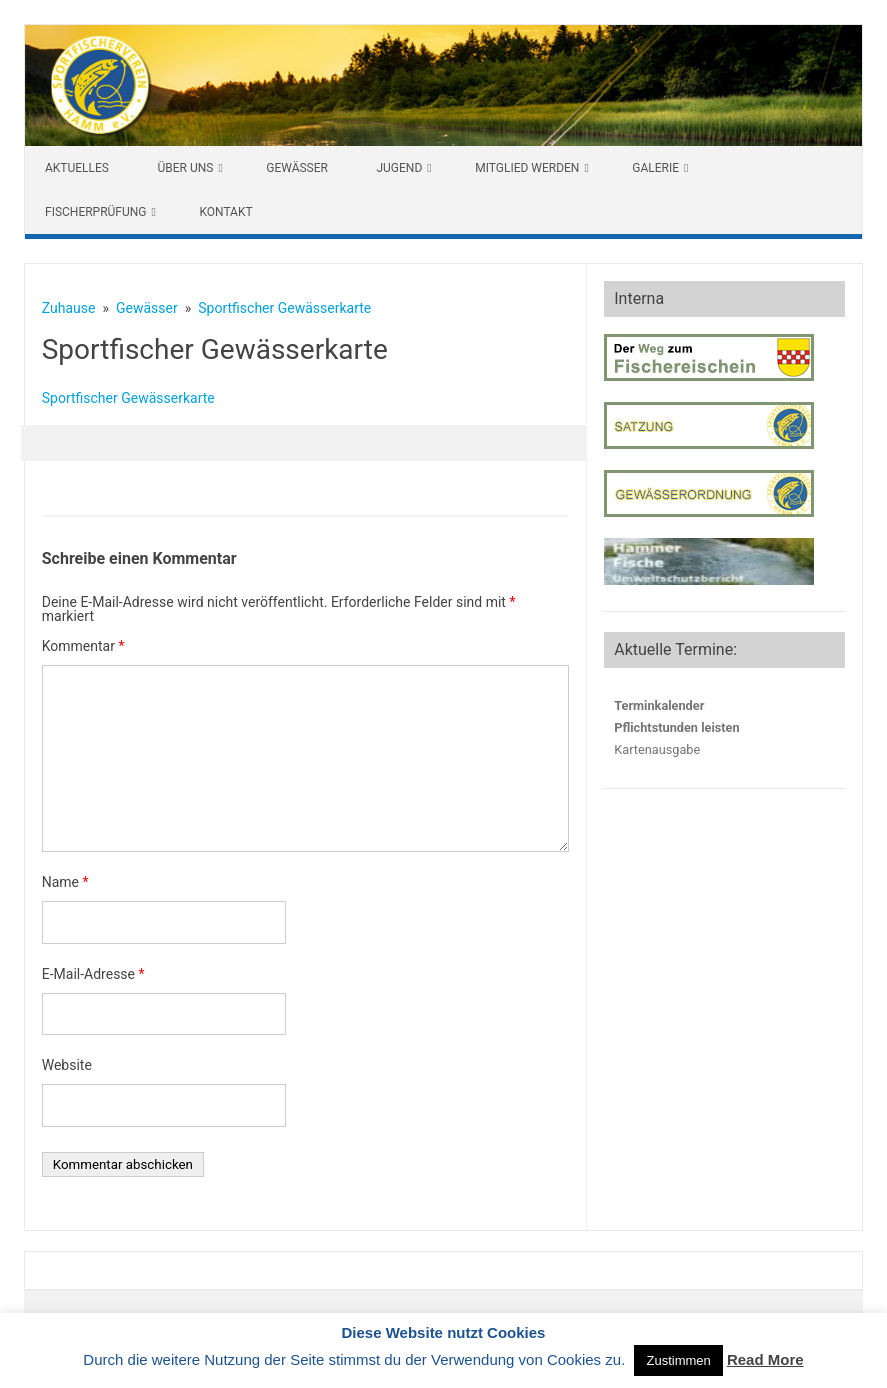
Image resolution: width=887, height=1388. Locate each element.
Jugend (399, 168)
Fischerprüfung (96, 212)
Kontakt (225, 212)
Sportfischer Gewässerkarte (128, 398)
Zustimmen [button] (678, 1360)
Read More (765, 1359)
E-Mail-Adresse (93, 974)
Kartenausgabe (657, 749)
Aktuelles (77, 168)
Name (65, 882)
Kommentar (83, 646)
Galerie (655, 168)
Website (67, 1065)
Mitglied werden (527, 168)
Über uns (185, 168)
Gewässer (297, 168)
